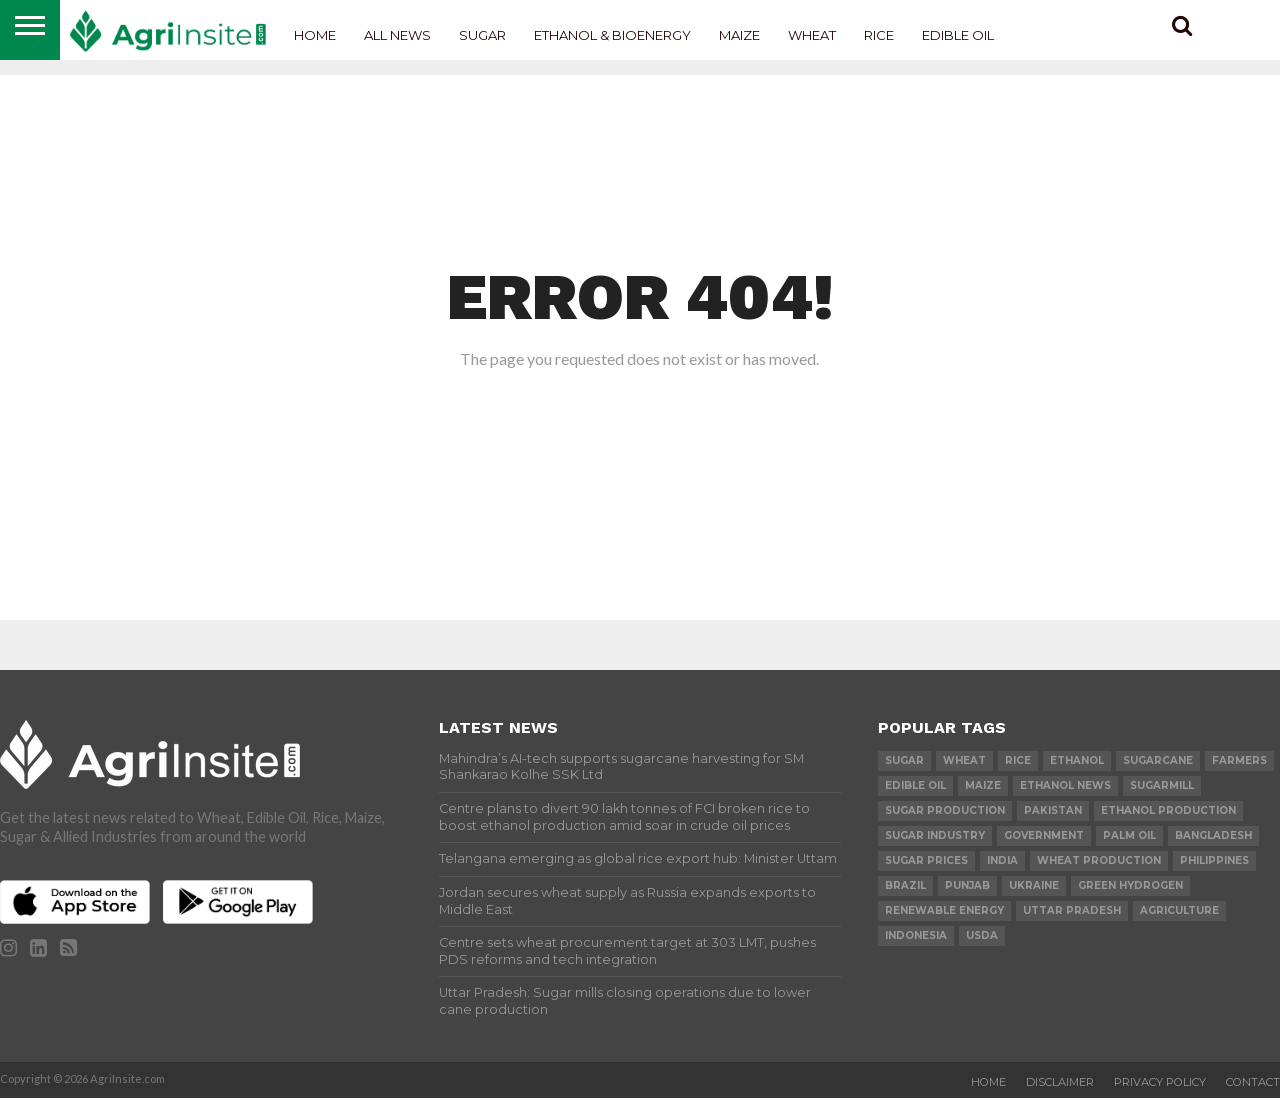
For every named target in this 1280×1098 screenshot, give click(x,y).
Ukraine (1034, 885)
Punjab (967, 885)
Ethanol (1077, 760)
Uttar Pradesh (1072, 910)
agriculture (1179, 910)
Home (315, 35)
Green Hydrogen (1130, 885)
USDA (982, 935)
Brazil (905, 885)
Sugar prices (926, 860)
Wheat (812, 35)
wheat (964, 760)
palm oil (1129, 835)
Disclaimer (1060, 1082)
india (1002, 860)
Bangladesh (1213, 835)
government (1044, 835)
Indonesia (916, 935)
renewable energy (944, 910)
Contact (1253, 1082)
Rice (879, 35)
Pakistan (1053, 810)
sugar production (945, 810)
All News (397, 35)
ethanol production (1168, 810)
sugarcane (1158, 760)
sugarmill (1162, 785)
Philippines (1214, 860)
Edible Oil (958, 35)
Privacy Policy (1160, 1082)
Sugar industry (935, 835)
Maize (739, 35)
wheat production (1099, 860)
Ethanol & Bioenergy (612, 35)
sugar (904, 760)
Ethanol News (1065, 785)
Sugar (482, 35)
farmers (1239, 760)
